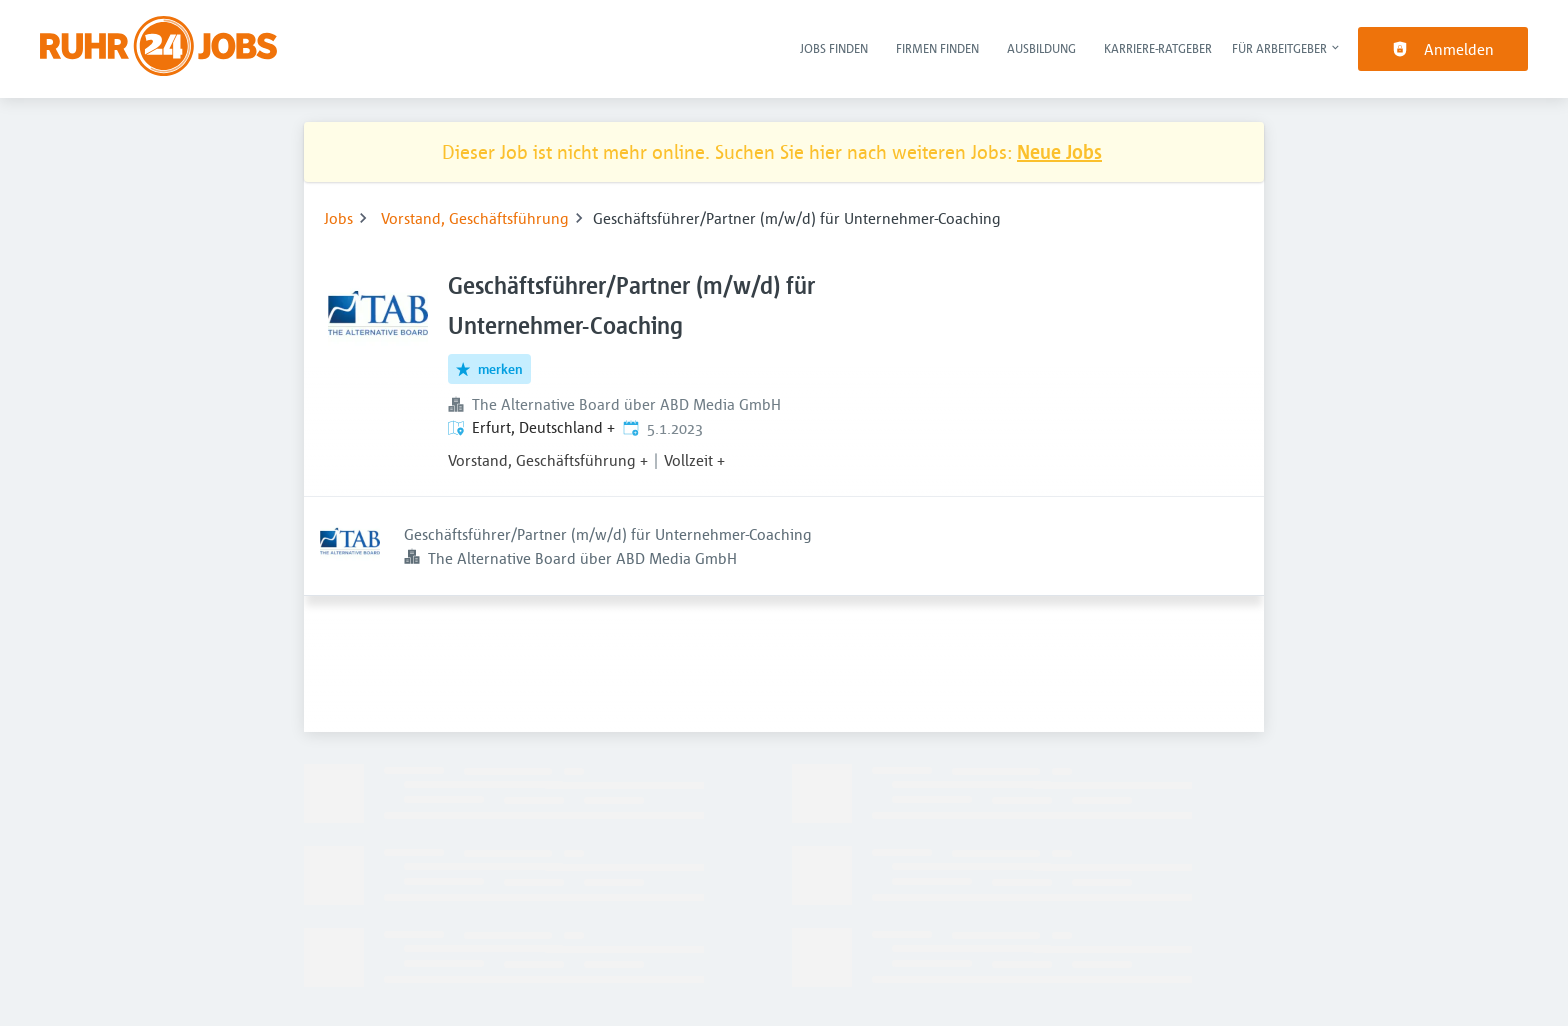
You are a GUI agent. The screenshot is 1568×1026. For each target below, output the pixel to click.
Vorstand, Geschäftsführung (475, 218)
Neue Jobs (1059, 151)
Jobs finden (834, 48)
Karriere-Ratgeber (1158, 48)
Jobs (338, 218)
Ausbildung (1041, 48)
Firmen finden (937, 48)
